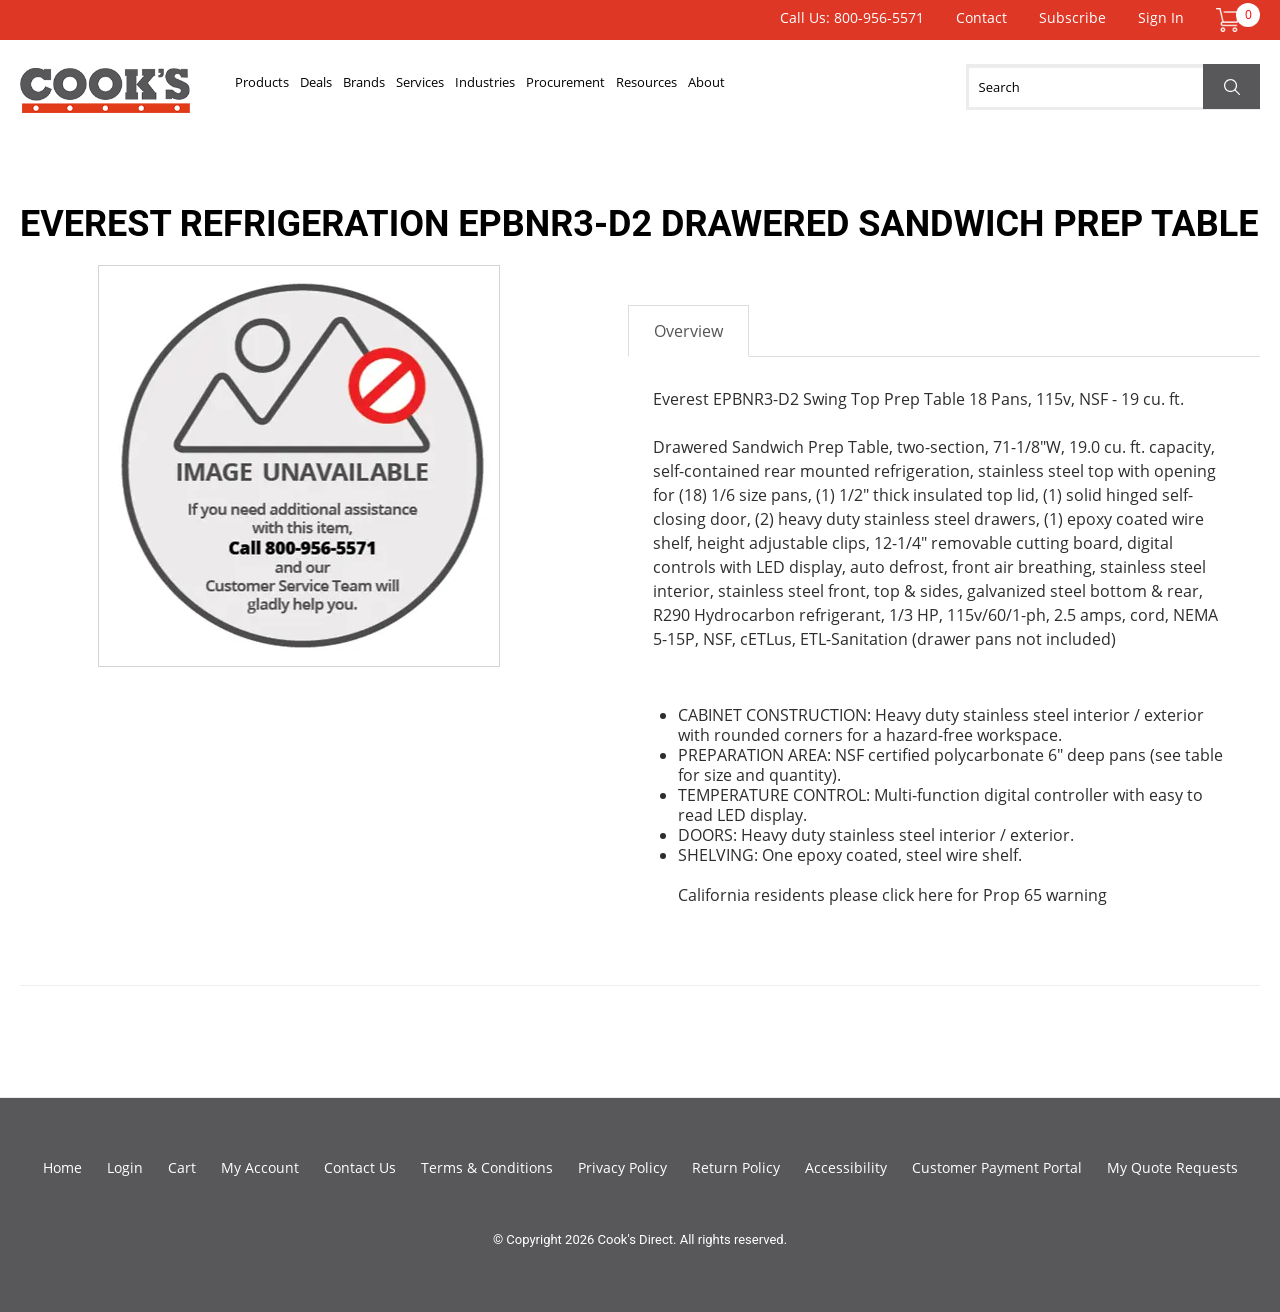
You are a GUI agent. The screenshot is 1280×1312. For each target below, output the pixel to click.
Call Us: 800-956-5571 (852, 17)
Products (279, 87)
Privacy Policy (622, 1167)
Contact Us (360, 1167)
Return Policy (736, 1167)
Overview (688, 331)
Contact (981, 17)
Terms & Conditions (487, 1167)
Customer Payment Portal (997, 1167)
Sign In (1161, 17)
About (961, 87)
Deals (365, 87)
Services (531, 87)
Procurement (748, 87)
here (935, 895)
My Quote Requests (1172, 1167)
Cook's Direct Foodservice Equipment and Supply (105, 98)
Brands (443, 87)
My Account (260, 1167)
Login (125, 1167)
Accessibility (846, 1167)
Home (62, 1167)
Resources (868, 87)
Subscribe (1072, 17)
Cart (182, 1167)
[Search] (1113, 87)
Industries (630, 87)
